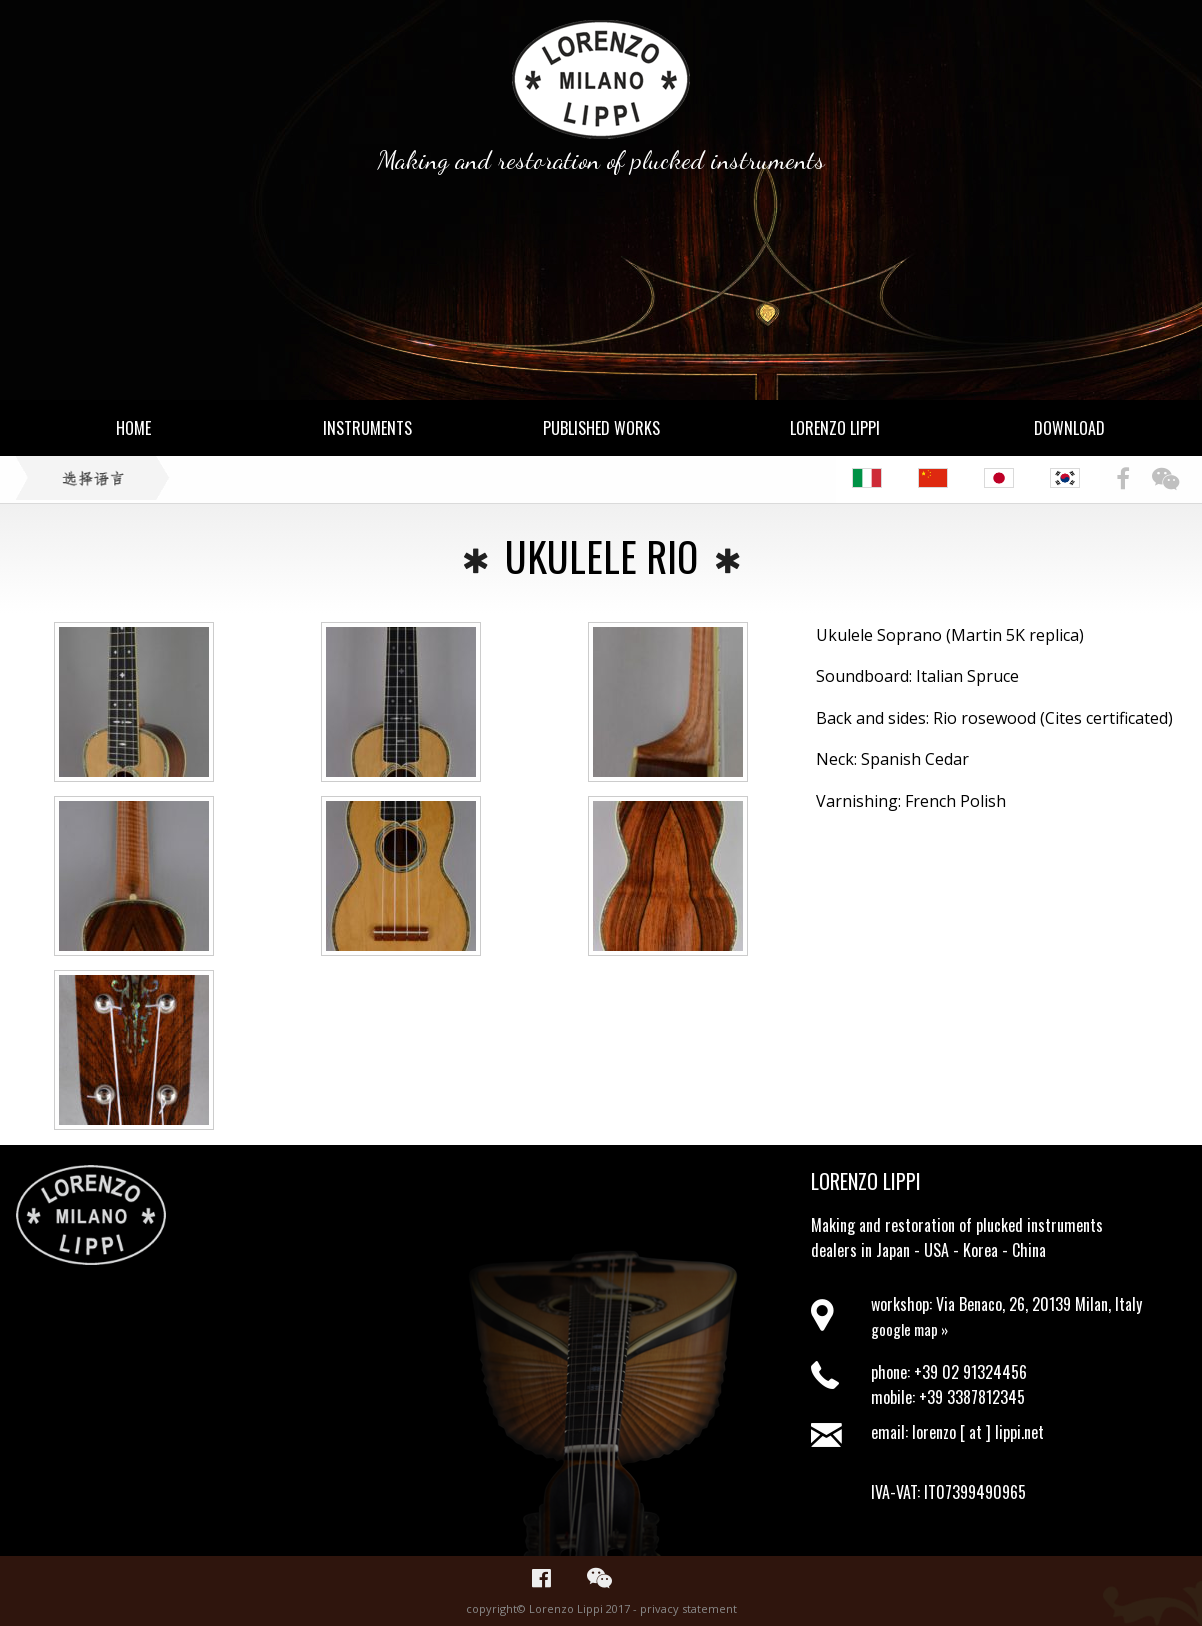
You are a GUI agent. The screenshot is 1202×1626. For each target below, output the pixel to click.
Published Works (601, 428)
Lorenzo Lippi (835, 428)
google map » (909, 1327)
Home (133, 428)
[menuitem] (877, 478)
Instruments (367, 428)
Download (1069, 428)
